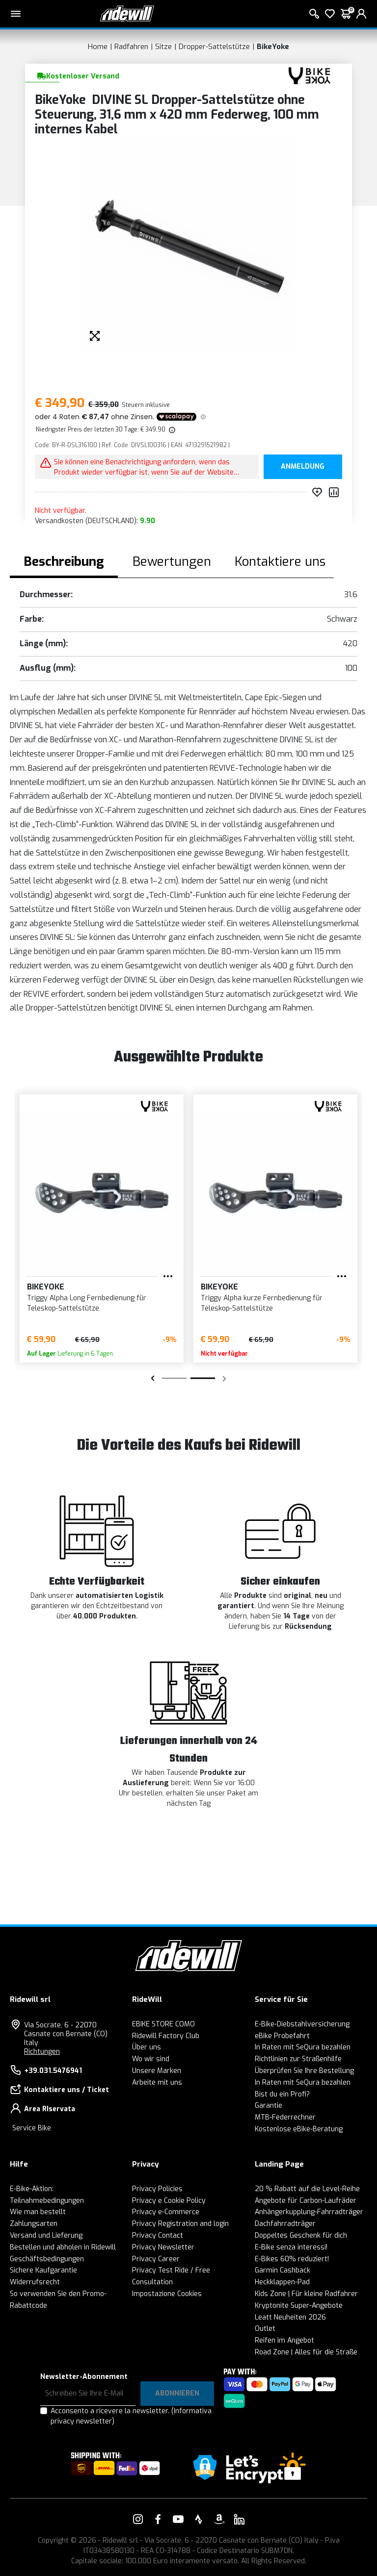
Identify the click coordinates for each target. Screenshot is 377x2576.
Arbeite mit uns (157, 2082)
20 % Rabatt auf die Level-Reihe (307, 2189)
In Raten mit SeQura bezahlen (302, 2047)
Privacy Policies (157, 2189)
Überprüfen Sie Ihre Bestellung (304, 2070)
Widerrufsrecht (35, 2282)
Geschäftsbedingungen (47, 2259)
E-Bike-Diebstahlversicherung (302, 2024)
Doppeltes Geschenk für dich (301, 2235)
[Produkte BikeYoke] (309, 75)
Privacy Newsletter (163, 2247)
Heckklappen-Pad (282, 2282)
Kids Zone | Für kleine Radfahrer (306, 2293)
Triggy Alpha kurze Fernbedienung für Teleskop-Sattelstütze (262, 1303)
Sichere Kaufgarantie (43, 2270)
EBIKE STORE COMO (163, 2024)
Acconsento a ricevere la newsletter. (131, 2416)
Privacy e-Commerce (165, 2212)
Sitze (163, 46)
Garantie (268, 2105)
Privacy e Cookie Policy (169, 2200)
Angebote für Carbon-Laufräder (305, 2200)
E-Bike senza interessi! (291, 2247)
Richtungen (42, 2051)
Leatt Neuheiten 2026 (290, 2317)
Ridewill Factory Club (165, 2036)
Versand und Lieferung (46, 2235)
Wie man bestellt (38, 2212)
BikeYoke (273, 46)
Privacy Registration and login (180, 2223)
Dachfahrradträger (285, 2223)
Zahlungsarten (33, 2223)
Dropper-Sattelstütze (214, 46)
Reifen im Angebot (284, 2340)
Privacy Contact (157, 2235)
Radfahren (131, 46)
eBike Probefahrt (282, 2036)
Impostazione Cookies (167, 2293)
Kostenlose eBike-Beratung (299, 2129)
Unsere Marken (156, 2070)
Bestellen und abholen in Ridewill (63, 2247)
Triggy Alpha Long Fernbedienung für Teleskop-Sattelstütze (86, 1303)
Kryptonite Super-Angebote (299, 2305)
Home (98, 46)
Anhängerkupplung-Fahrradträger (309, 2212)
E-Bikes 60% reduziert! (292, 2259)
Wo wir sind (150, 2059)
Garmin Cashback (282, 2270)
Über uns (146, 2047)
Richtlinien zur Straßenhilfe (298, 2059)
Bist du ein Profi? (282, 2094)
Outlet (265, 2328)
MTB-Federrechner (285, 2117)
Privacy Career (156, 2259)
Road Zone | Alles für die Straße (306, 2352)
